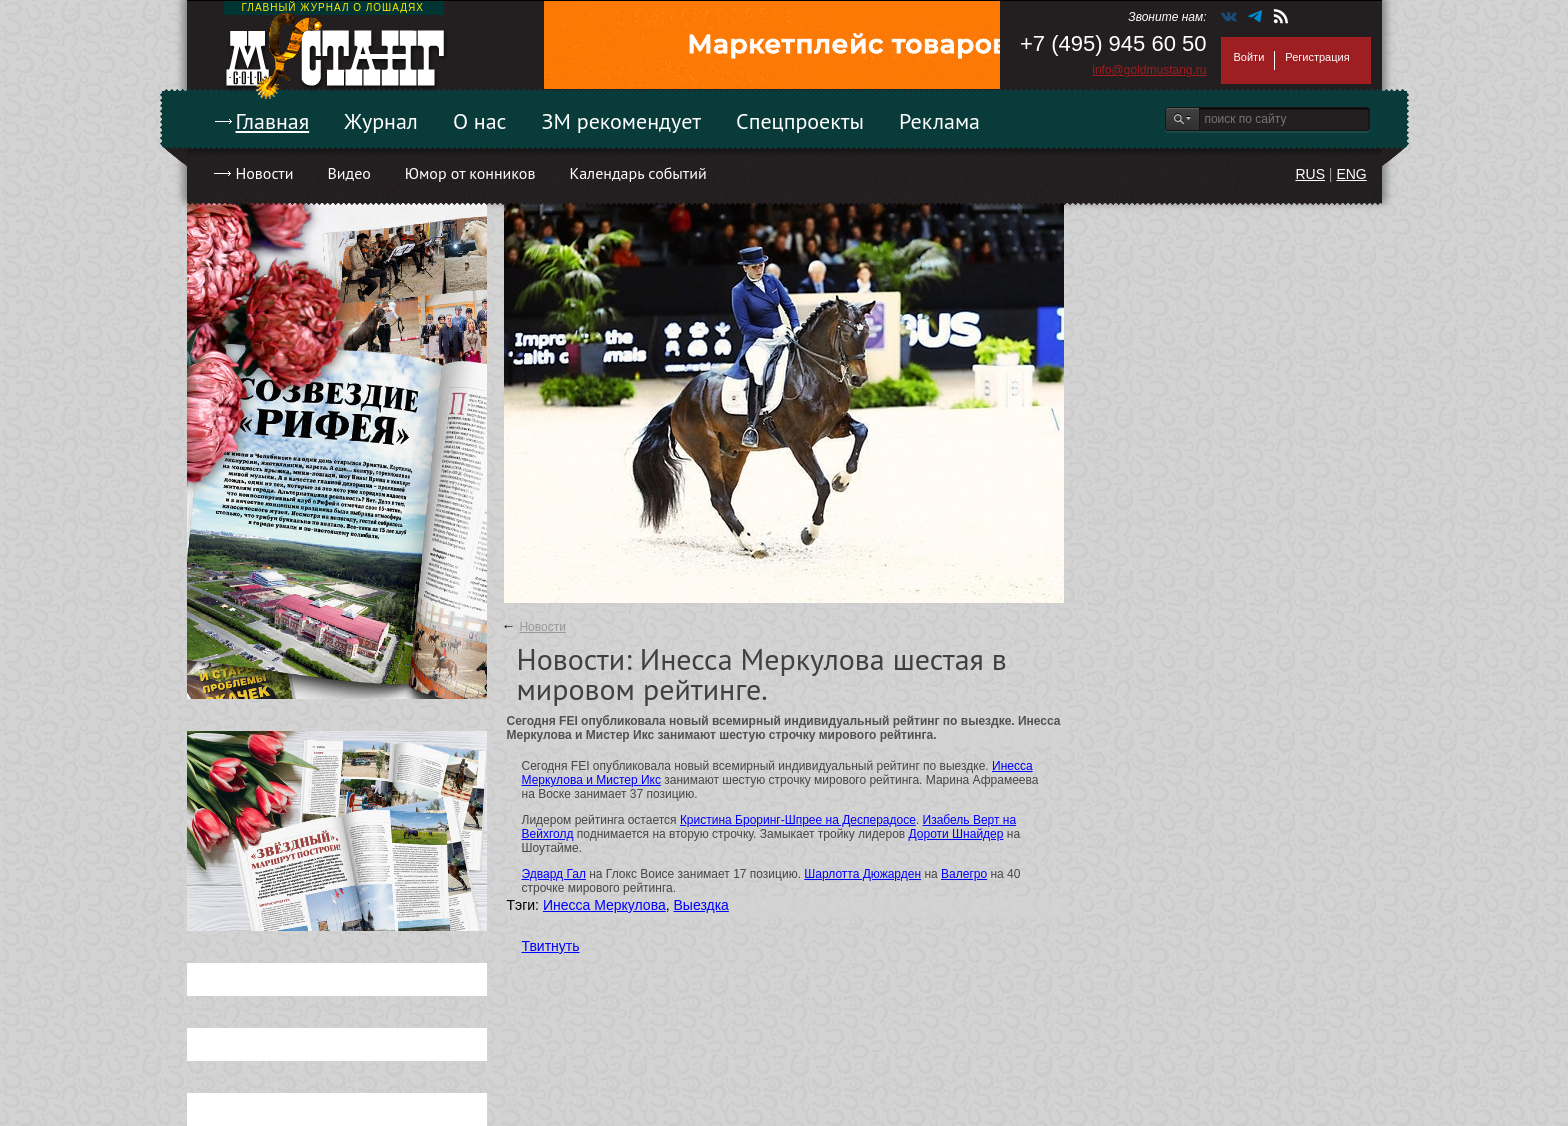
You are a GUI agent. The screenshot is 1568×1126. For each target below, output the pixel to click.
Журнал (381, 121)
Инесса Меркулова (604, 905)
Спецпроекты (800, 121)
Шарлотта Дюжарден (862, 874)
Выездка (701, 905)
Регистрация (1317, 57)
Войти (1249, 57)
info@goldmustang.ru (1149, 70)
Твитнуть (551, 946)
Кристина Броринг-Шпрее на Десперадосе (798, 820)
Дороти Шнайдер (956, 834)
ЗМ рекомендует (622, 121)
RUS (1310, 174)
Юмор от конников (470, 173)
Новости (265, 173)
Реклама (939, 121)
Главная (273, 121)
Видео (348, 173)
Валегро (964, 874)
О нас (480, 121)
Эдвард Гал (554, 874)
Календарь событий (637, 173)
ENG (1351, 174)
